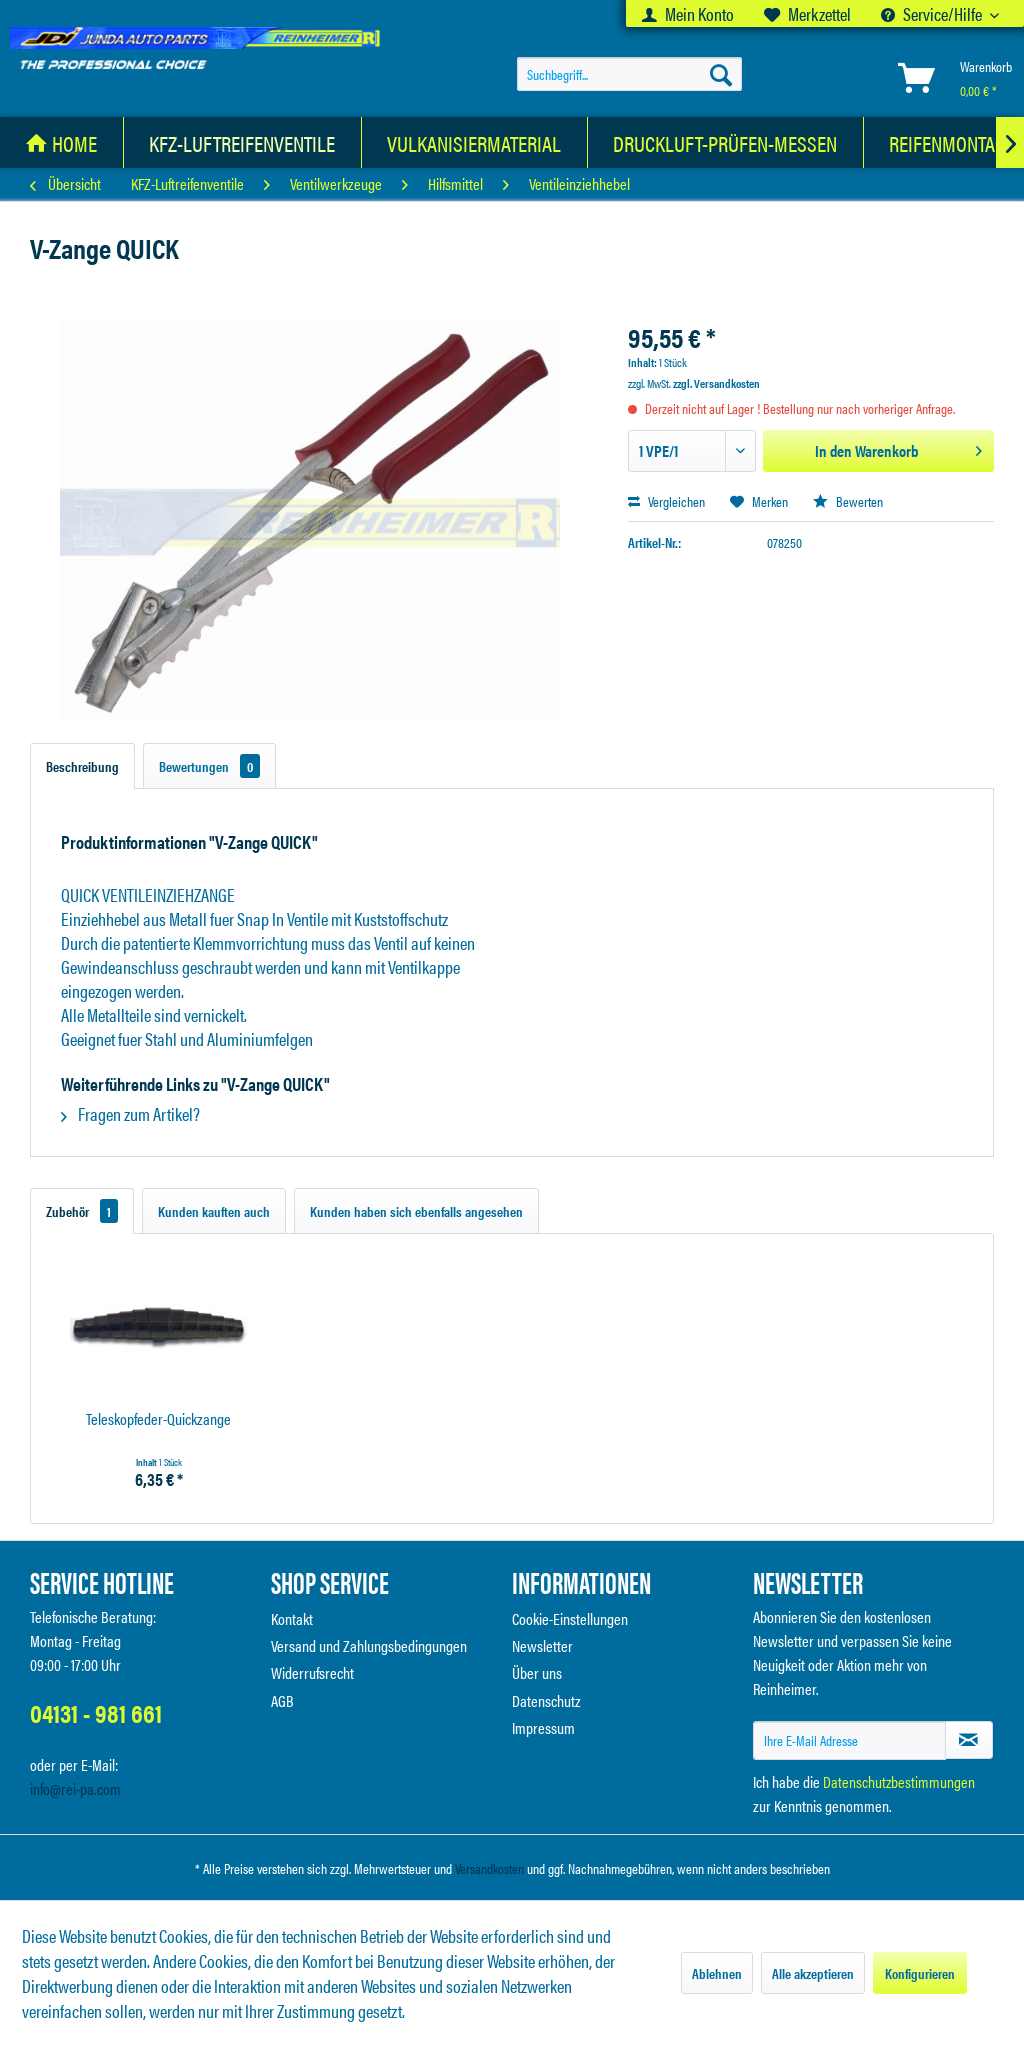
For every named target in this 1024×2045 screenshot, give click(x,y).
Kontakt (292, 1618)
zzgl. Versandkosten (716, 383)
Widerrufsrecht (312, 1672)
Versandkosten (489, 1868)
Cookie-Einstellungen (570, 1618)
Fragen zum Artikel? (130, 1113)
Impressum (543, 1727)
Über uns (537, 1672)
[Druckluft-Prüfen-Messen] (725, 142)
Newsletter (542, 1645)
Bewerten (848, 501)
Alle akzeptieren (813, 1973)
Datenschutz (546, 1700)
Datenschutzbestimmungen (899, 1781)
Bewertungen (209, 766)
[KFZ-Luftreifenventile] (242, 142)
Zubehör (82, 1211)
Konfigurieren (920, 1973)
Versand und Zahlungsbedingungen (369, 1645)
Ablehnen (717, 1973)
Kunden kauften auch (214, 1211)
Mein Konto (688, 13)
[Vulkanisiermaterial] (474, 142)
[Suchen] (721, 74)
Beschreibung (82, 766)
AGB (282, 1700)
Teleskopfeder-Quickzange (158, 1419)
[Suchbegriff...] (629, 74)
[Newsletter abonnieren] (969, 1740)
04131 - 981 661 (96, 1712)
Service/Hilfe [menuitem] (933, 13)
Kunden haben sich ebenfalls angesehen (416, 1211)
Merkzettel (807, 13)
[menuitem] (688, 13)
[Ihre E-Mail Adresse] (849, 1740)
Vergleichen (666, 501)
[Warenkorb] (951, 77)
